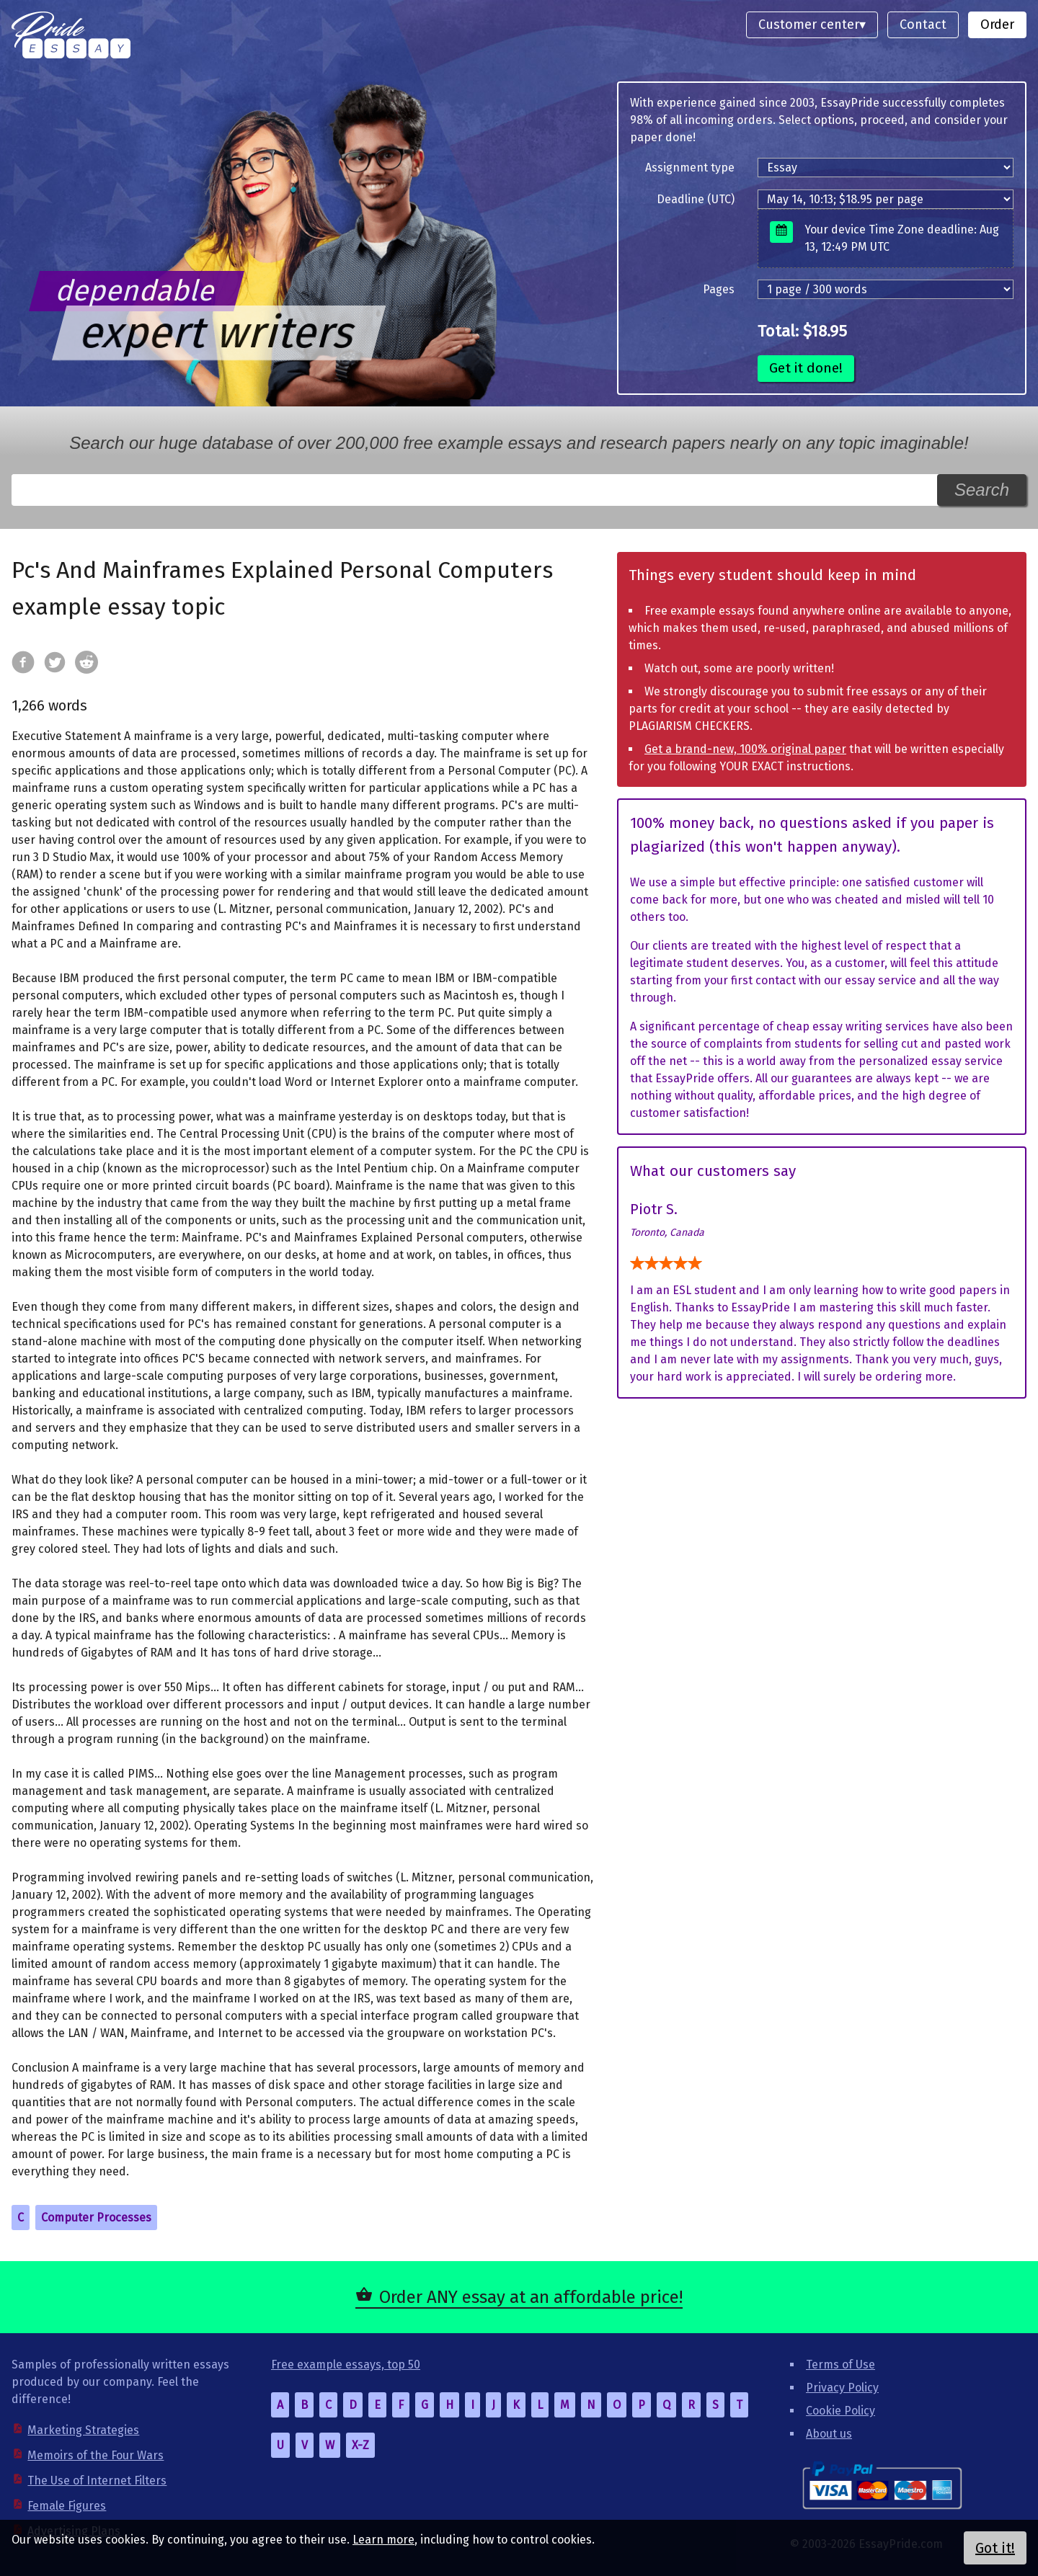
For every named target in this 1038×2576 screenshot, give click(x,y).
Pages (719, 289)
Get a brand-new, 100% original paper (745, 749)
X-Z (360, 2445)
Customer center (808, 24)
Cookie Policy (840, 2410)
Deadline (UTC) (696, 199)
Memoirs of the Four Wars (95, 2455)
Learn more (383, 2539)
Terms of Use (840, 2364)
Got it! (995, 2548)
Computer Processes (96, 2217)
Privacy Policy (842, 2387)
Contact (923, 24)
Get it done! (806, 368)
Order (997, 24)
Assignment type (690, 167)
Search (981, 489)
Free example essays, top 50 (345, 2364)
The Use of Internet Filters (97, 2480)
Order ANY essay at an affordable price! (531, 2297)
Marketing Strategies (83, 2430)
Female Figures (66, 2506)
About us (829, 2434)
